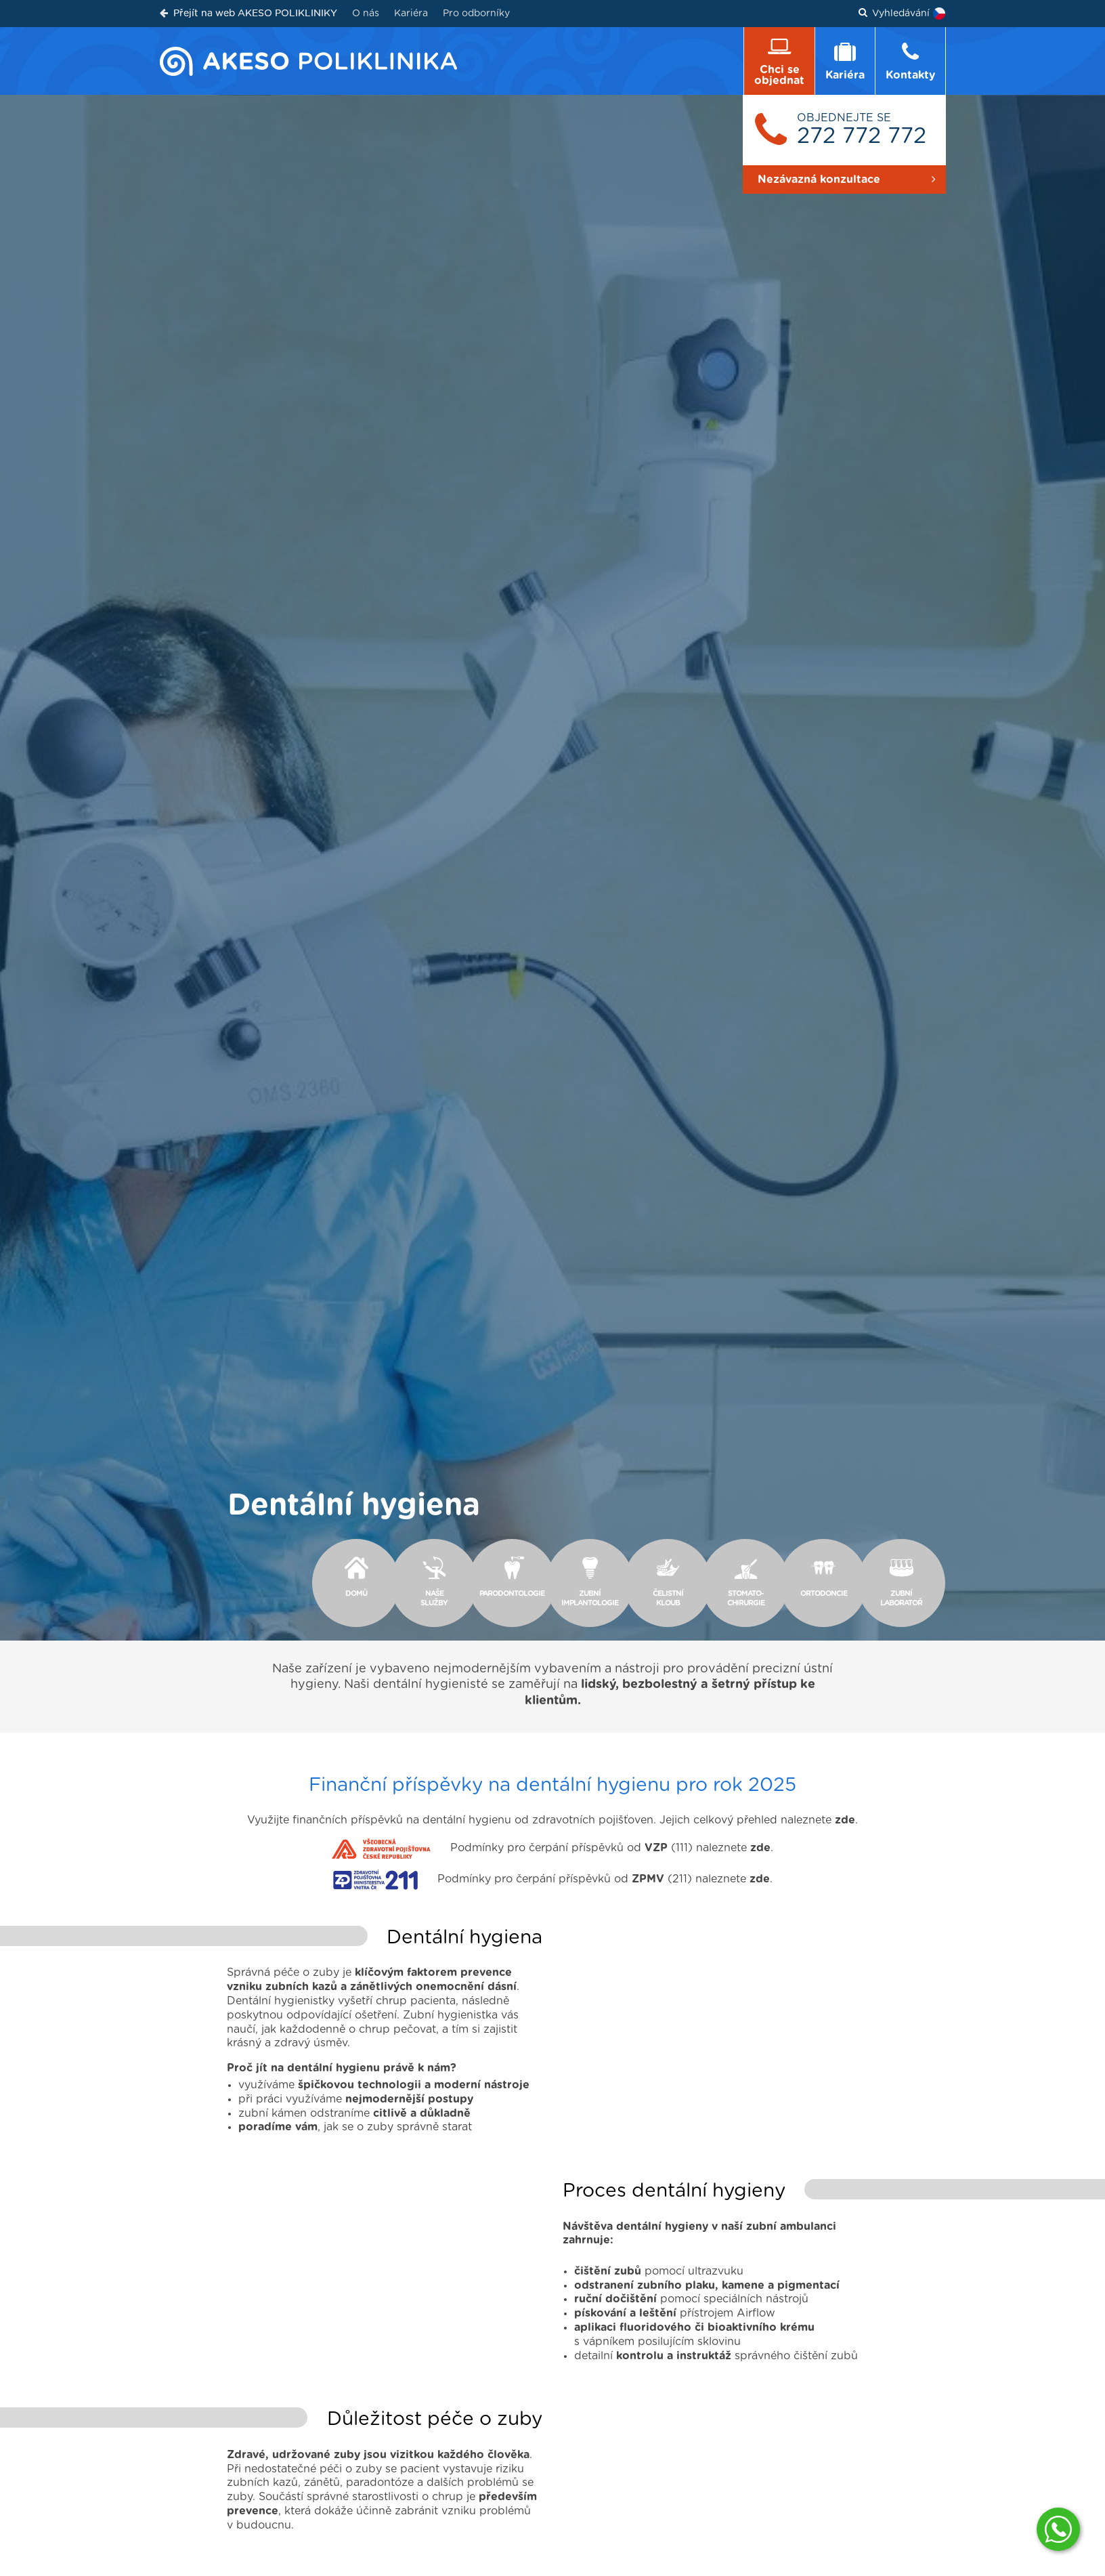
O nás (365, 13)
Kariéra (411, 13)
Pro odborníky (476, 13)
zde (845, 1805)
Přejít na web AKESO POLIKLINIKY (248, 13)
